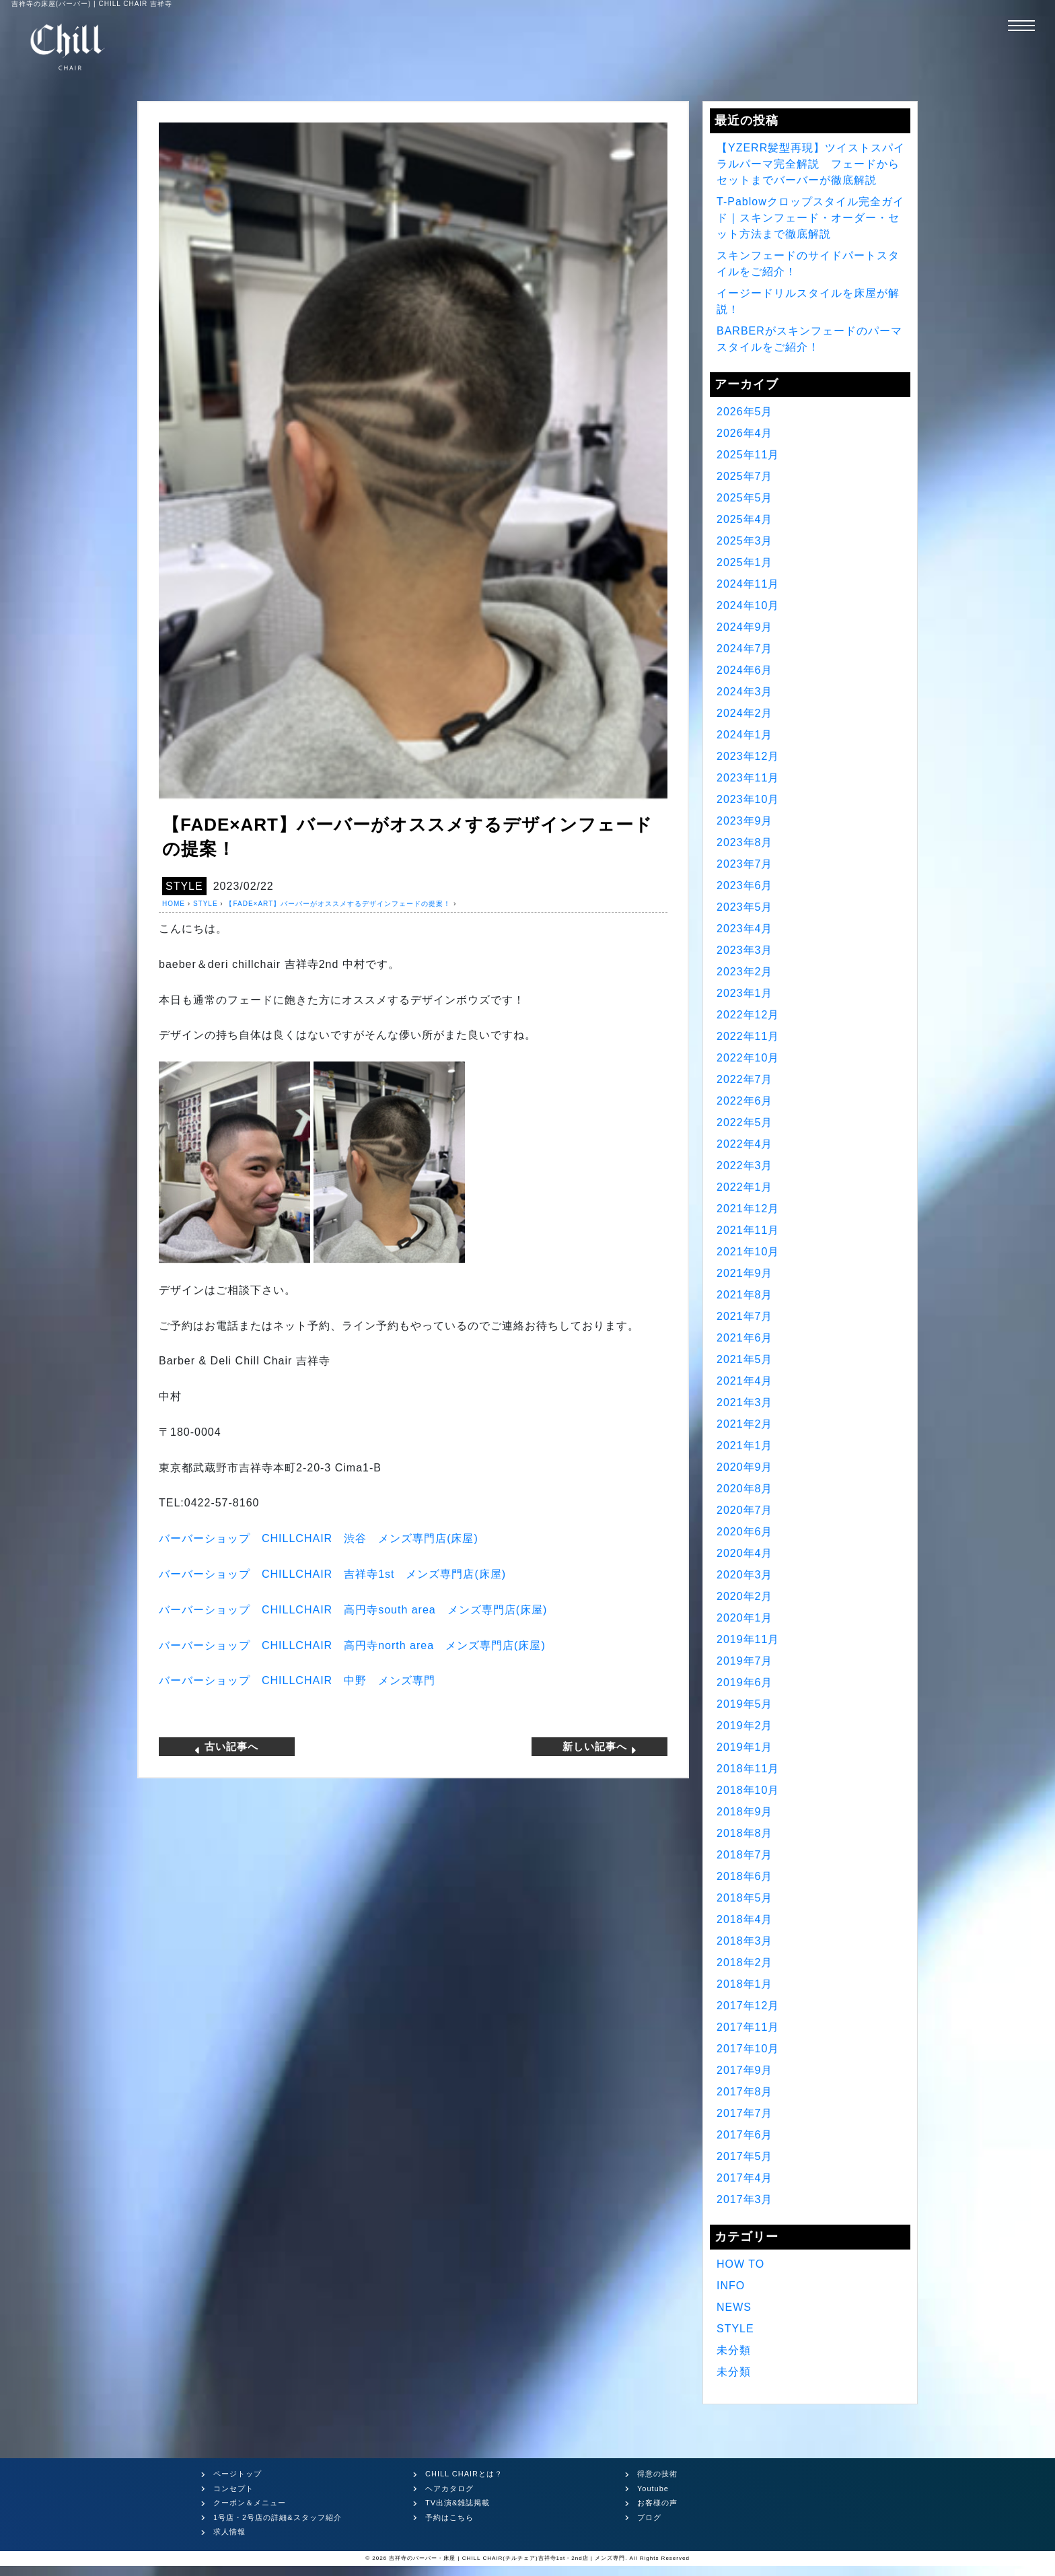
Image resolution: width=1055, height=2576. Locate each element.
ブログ (649, 2517)
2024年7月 (745, 648)
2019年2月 (745, 1725)
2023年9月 (745, 821)
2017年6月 (745, 2134)
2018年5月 (745, 1898)
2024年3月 (745, 691)
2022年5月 (745, 1122)
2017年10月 (748, 2048)
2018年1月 (745, 1984)
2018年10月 (748, 1790)
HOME (173, 903)
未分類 (734, 2350)
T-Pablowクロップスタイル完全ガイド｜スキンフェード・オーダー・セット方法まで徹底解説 (810, 218)
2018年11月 (748, 1768)
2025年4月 (745, 519)
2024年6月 (745, 670)
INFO (731, 2285)
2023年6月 (745, 885)
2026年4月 (745, 433)
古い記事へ (226, 1747)
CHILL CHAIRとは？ (464, 2474)
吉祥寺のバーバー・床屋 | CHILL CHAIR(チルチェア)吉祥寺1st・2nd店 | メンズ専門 (507, 2558)
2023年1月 (745, 993)
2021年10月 (748, 1251)
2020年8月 (745, 1488)
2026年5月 (745, 411)
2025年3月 (745, 541)
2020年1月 (745, 1618)
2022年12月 (748, 1014)
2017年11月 (748, 2027)
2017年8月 (745, 2091)
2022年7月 (745, 1079)
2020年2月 (745, 1596)
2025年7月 (745, 476)
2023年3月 (745, 950)
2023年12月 (748, 756)
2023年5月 (745, 907)
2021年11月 (748, 1230)
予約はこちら (449, 2517)
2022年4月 (745, 1144)
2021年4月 (745, 1381)
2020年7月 (745, 1510)
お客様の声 (657, 2503)
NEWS (734, 2307)
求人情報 (229, 2532)
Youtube (653, 2488)
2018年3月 (745, 1941)
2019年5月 (745, 1704)
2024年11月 (748, 584)
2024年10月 (748, 605)
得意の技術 (657, 2474)
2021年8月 (745, 1294)
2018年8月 (745, 1833)
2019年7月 (745, 1661)
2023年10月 (748, 799)
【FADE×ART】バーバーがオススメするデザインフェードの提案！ (338, 903)
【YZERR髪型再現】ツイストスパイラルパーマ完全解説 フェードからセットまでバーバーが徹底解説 (811, 164)
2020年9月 (745, 1467)
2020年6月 (745, 1531)
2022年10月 (748, 1058)
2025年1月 (745, 562)
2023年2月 (745, 971)
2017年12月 (748, 2005)
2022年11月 (748, 1036)
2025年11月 (748, 454)
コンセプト (233, 2488)
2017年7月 (745, 2113)
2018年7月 (745, 1854)
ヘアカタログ (449, 2488)
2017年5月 (745, 2156)
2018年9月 (745, 1811)
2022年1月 (745, 1187)
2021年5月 (745, 1359)
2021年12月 (748, 1208)
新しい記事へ (600, 1747)
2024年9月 (745, 627)
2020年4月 (745, 1553)
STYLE (184, 886)
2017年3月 (745, 2199)
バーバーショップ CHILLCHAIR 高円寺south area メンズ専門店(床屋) (353, 1609)
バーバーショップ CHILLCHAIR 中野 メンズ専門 (297, 1680)
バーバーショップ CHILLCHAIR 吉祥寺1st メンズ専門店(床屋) (332, 1574)
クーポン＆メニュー (249, 2503)
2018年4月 (745, 1919)
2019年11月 (748, 1639)
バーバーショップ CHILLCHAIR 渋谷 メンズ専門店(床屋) (318, 1538)
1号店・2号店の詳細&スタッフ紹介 (277, 2517)
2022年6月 (745, 1101)
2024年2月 (745, 713)
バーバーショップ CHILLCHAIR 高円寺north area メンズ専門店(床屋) (352, 1645)
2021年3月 (745, 1402)
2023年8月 (745, 842)
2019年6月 (745, 1682)
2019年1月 (745, 1747)
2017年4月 (745, 2178)
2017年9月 (745, 2070)
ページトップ (237, 2474)
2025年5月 (745, 497)
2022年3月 (745, 1165)
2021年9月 (745, 1273)
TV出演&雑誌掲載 (457, 2503)
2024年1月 (745, 734)
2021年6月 (745, 1338)
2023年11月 (748, 778)
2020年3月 (745, 1574)
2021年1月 (745, 1445)
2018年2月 (745, 1962)
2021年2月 (745, 1424)
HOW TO (740, 2264)
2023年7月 (745, 864)
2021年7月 (745, 1316)
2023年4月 (745, 928)
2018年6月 (745, 1876)
